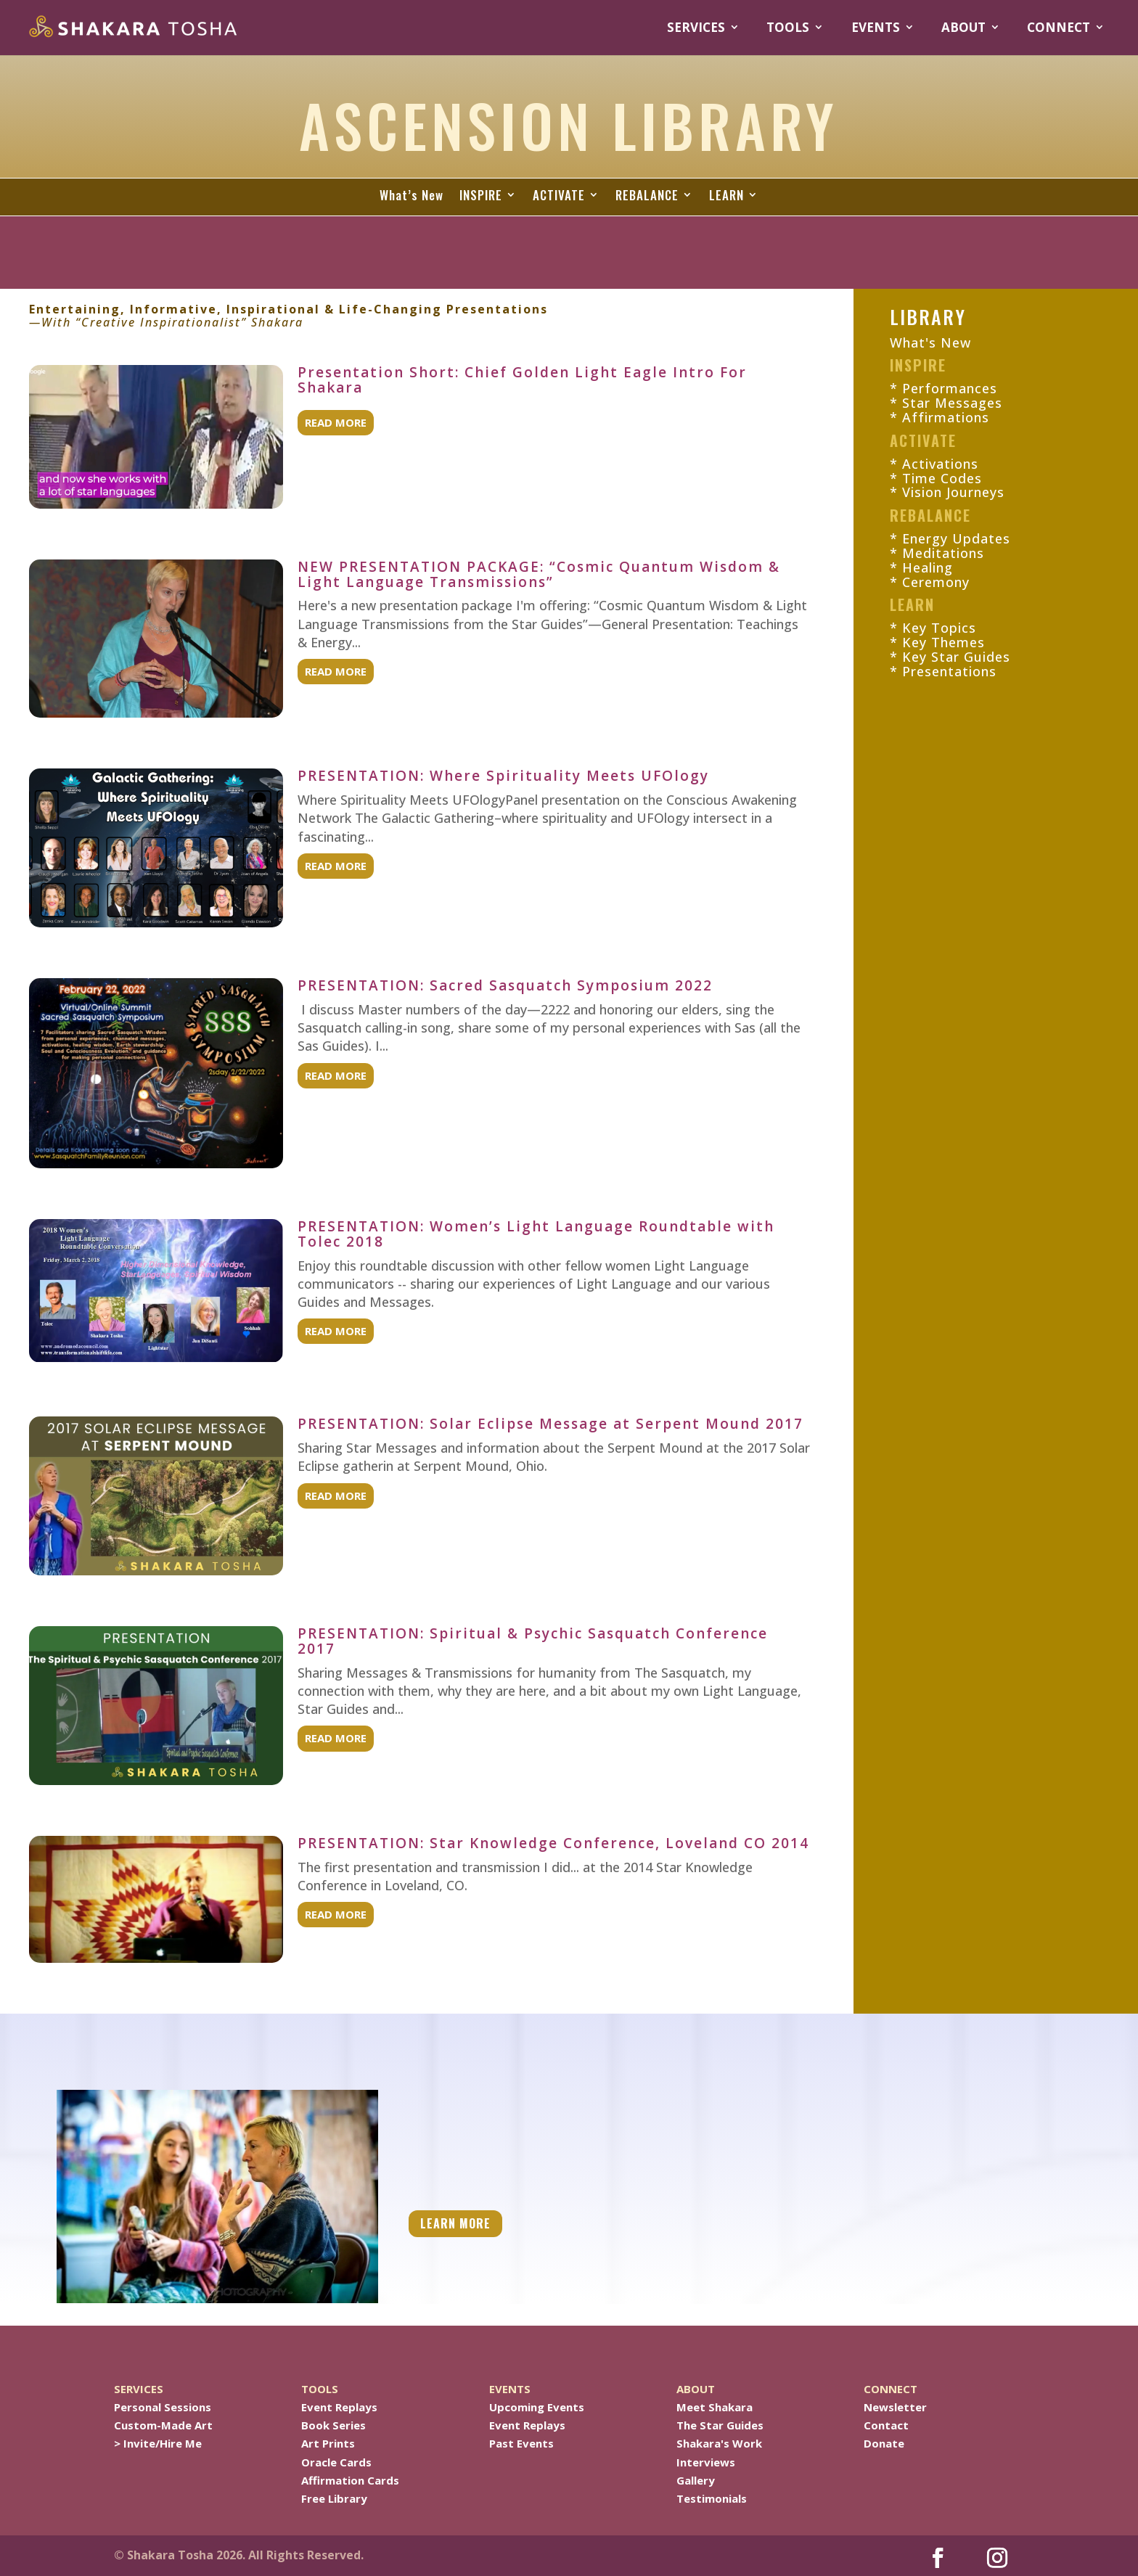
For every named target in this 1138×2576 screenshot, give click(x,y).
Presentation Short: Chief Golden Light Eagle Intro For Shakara (522, 380)
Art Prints (328, 2443)
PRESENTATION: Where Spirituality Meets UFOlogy (503, 775)
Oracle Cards (336, 2462)
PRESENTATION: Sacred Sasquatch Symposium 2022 (505, 985)
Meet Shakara (714, 2407)
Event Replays (339, 2407)
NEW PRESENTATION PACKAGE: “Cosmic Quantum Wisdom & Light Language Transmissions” (539, 574)
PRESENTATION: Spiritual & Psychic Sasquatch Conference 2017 (533, 1641)
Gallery (695, 2480)
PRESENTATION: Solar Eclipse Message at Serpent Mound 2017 (550, 1423)
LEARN (726, 195)
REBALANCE (647, 195)
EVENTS (875, 28)
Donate (884, 2443)
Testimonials (711, 2498)
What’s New (411, 195)
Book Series (333, 2425)
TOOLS (787, 28)
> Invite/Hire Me (158, 2443)
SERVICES (696, 28)
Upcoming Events (536, 2407)
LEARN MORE (455, 2223)
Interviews (705, 2462)
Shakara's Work (719, 2443)
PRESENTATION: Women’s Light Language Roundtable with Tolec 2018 (536, 1234)
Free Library (334, 2498)
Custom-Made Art (163, 2425)
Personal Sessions (162, 2407)
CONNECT (1058, 28)
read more (336, 422)
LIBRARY (928, 317)
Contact (886, 2425)
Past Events (521, 2443)
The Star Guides (720, 2425)
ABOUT (963, 28)
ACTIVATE (559, 195)
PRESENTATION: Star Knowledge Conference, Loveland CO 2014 (553, 1843)
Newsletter (895, 2407)
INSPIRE (480, 195)
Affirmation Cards (350, 2480)
